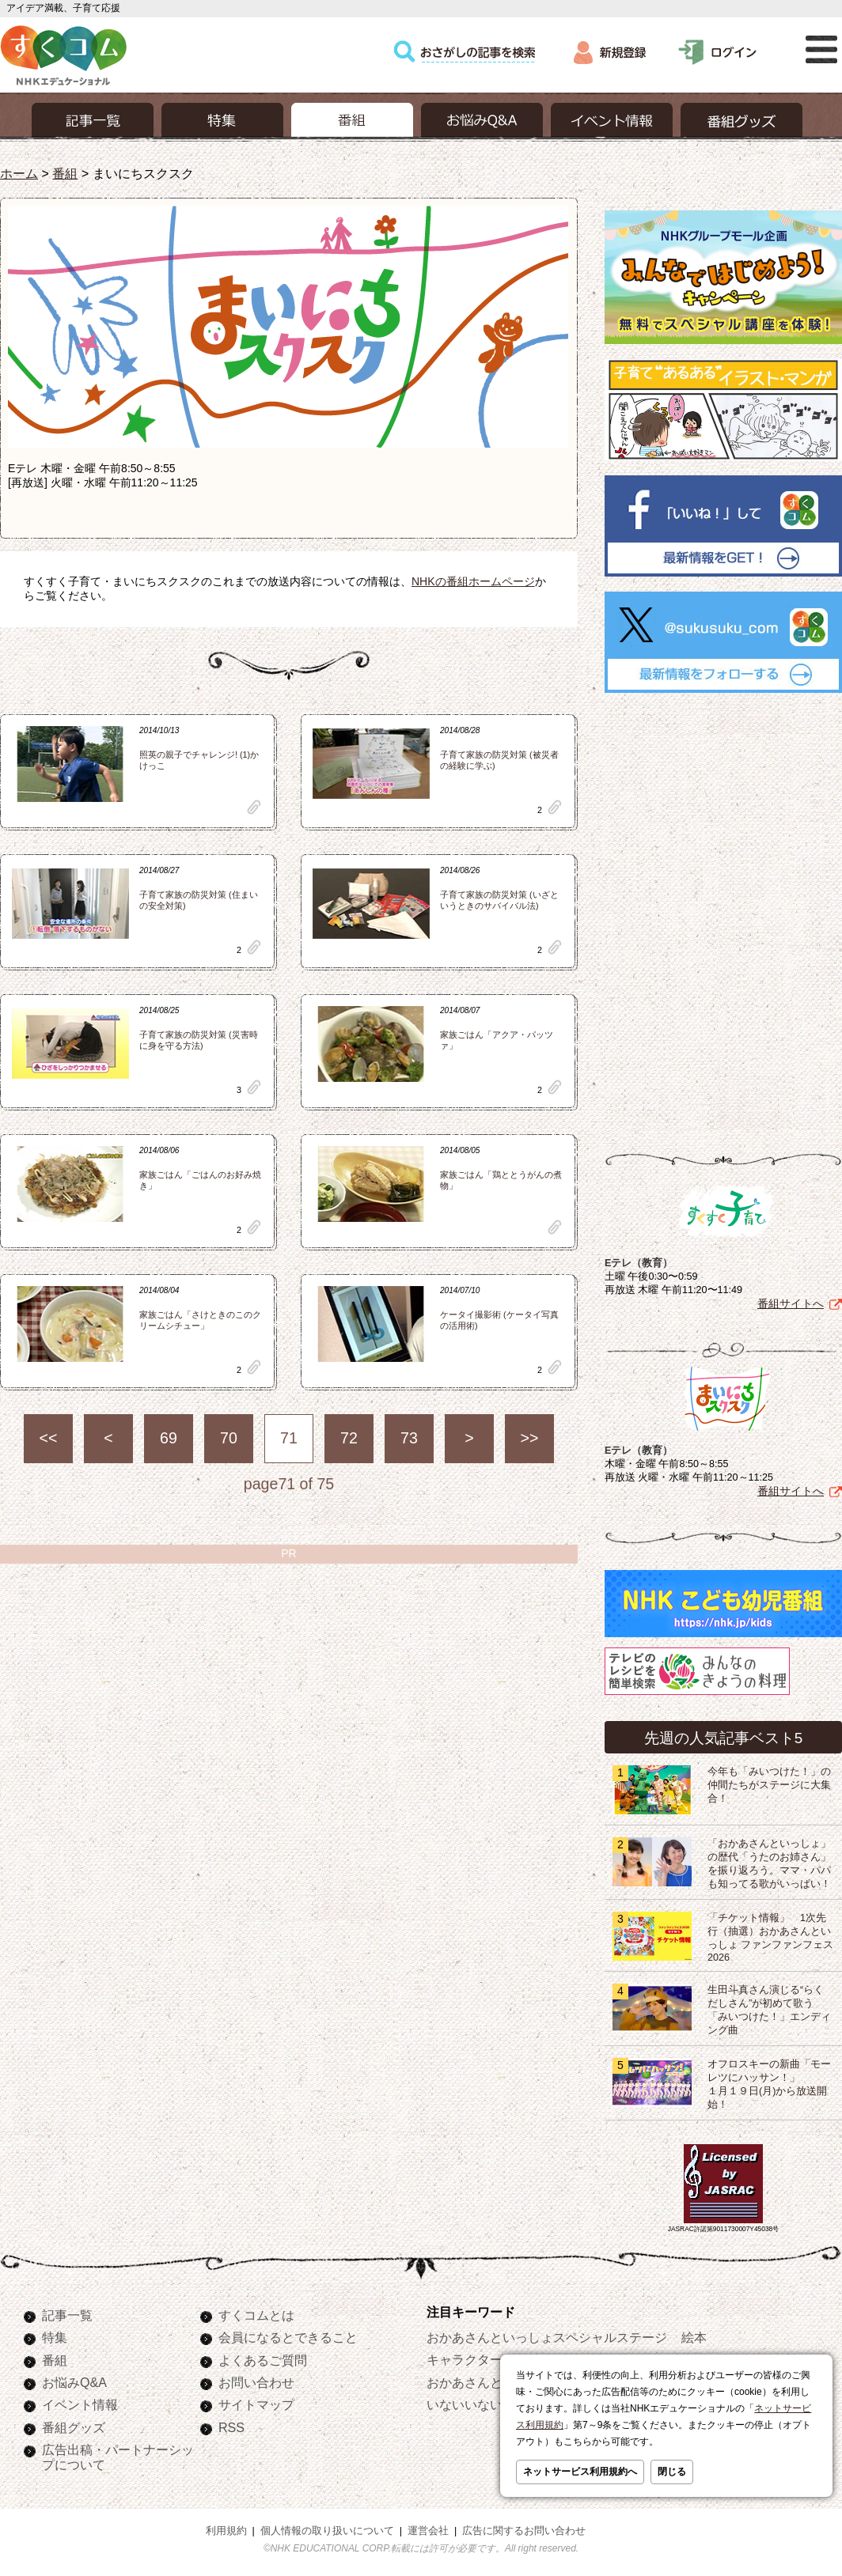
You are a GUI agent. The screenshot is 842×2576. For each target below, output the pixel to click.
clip (254, 807)
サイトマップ (256, 2404)
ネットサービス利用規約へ (580, 2471)
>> (530, 1438)
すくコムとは (256, 2315)
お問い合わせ (256, 2382)
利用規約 (226, 2530)
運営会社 (428, 2530)
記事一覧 (67, 2315)
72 (349, 1438)
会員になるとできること (288, 2337)
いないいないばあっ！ (490, 2404)
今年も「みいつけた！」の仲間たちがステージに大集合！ (769, 1785)
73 (409, 1438)
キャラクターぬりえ (483, 2359)
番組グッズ (73, 2427)
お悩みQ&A (74, 2382)
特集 (54, 2337)
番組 (65, 173)
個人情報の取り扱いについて (327, 2530)
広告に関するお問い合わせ (524, 2530)
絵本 (694, 2337)
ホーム (19, 173)
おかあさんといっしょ (490, 2382)
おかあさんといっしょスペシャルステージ (547, 2337)
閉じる (672, 2471)
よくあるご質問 (262, 2360)
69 (168, 1438)
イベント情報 (80, 2404)
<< (49, 1438)
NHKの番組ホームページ (473, 581)
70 (228, 1438)
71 (289, 1438)
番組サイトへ (790, 1303)
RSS (231, 2427)
